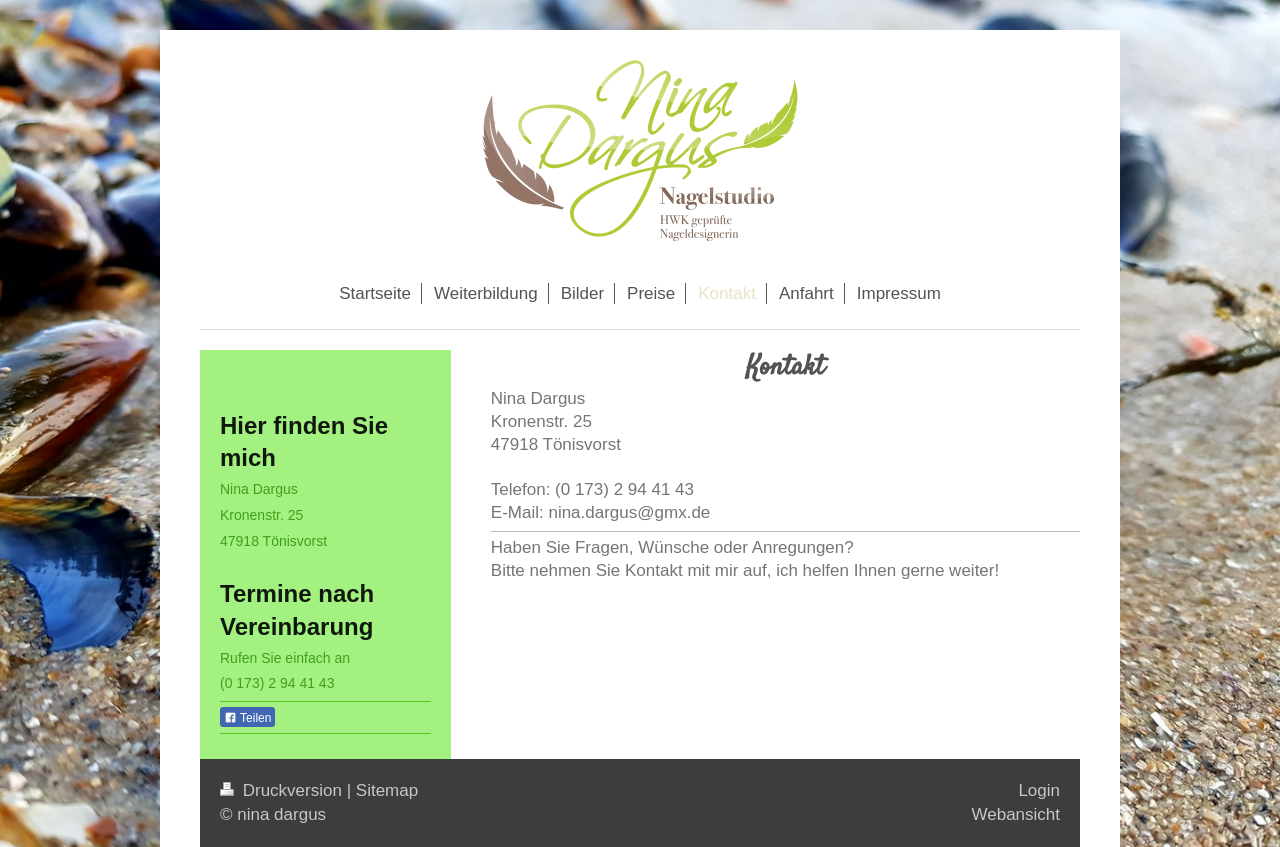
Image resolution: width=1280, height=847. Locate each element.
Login (1039, 790)
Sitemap (387, 790)
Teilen (247, 718)
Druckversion (283, 790)
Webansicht (1015, 814)
